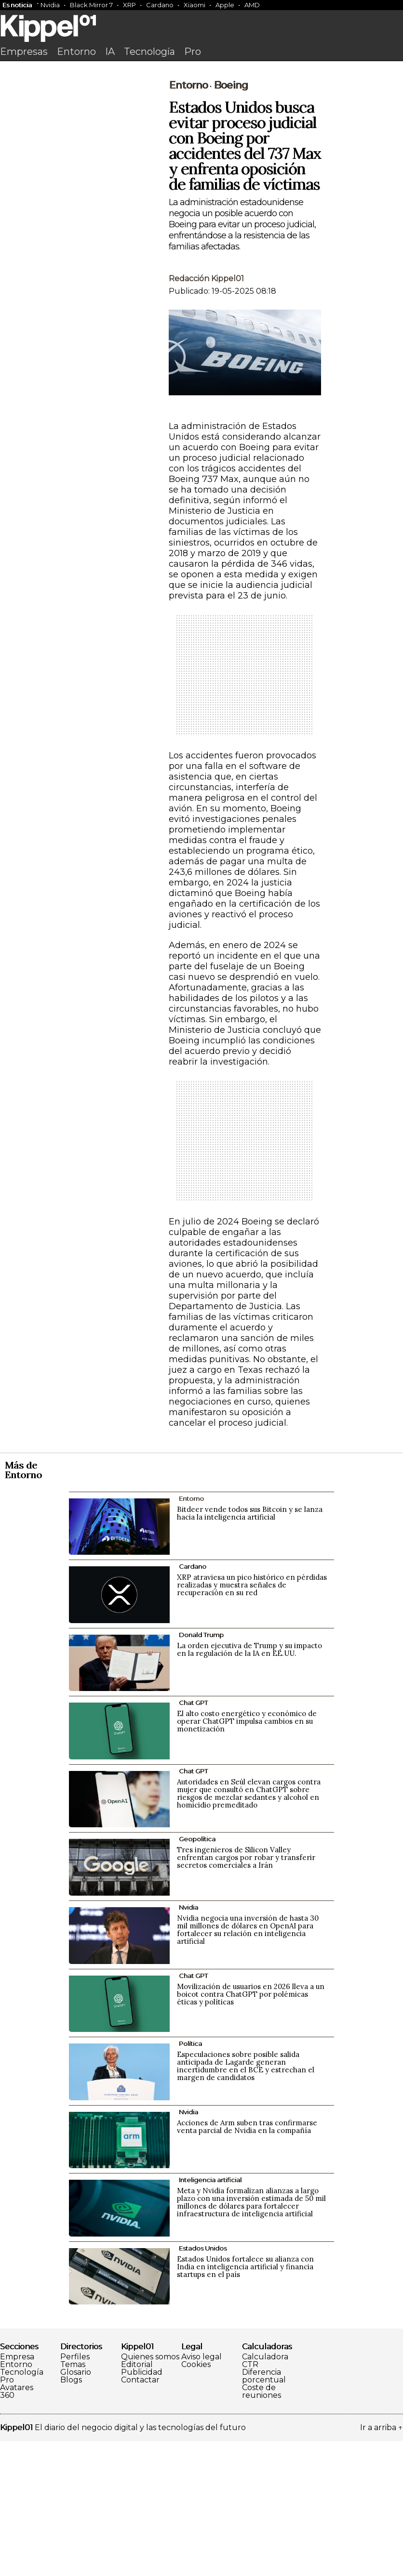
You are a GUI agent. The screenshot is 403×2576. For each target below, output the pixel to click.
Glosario (75, 2507)
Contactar (140, 2515)
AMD (252, 5)
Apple (224, 5)
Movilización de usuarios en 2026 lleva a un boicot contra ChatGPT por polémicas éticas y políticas (250, 2129)
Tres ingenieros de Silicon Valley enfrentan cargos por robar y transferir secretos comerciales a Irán (246, 1992)
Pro (192, 51)
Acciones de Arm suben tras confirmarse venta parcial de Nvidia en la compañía (247, 2261)
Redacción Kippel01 (206, 413)
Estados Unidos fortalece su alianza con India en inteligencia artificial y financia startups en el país (245, 2401)
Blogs (71, 2515)
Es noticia (17, 5)
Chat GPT (193, 1837)
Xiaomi (194, 5)
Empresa (17, 2492)
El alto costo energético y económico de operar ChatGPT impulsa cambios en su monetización (247, 1856)
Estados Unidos (203, 2383)
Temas (72, 2499)
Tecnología (149, 51)
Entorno (76, 51)
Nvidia (50, 5)
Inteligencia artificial (210, 2314)
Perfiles (75, 2492)
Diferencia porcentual (264, 2511)
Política (190, 2178)
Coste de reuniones (261, 2526)
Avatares (16, 2522)
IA (110, 51)
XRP (129, 5)
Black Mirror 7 (91, 5)
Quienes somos (150, 2492)
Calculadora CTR (265, 2495)
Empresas (24, 51)
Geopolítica (197, 1974)
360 (7, 2530)
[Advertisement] (201, 138)
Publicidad (141, 2507)
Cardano (160, 5)
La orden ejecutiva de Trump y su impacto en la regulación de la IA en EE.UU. (249, 1784)
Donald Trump (201, 1769)
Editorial (137, 2499)
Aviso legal (201, 2492)
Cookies (196, 2499)
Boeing (231, 220)
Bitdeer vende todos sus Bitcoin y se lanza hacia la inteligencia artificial (249, 1647)
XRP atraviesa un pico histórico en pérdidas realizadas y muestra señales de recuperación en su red (252, 1719)
